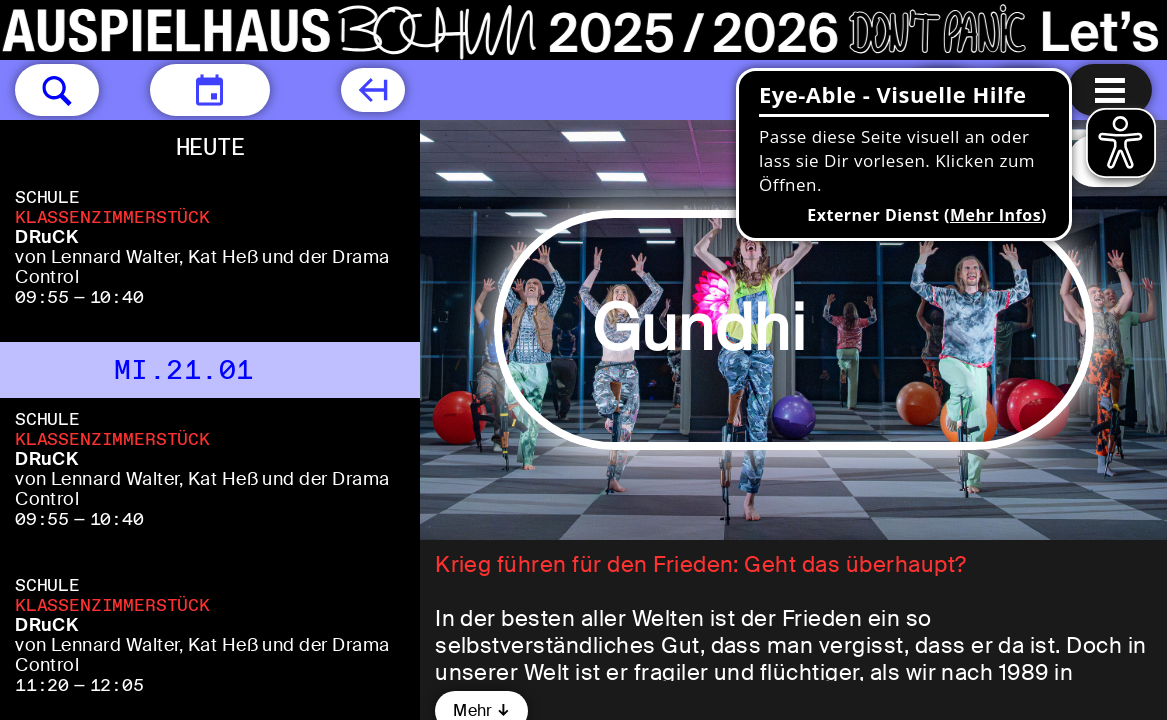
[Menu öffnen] (1110, 90)
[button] (57, 90)
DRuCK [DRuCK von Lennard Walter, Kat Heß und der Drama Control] (46, 237)
